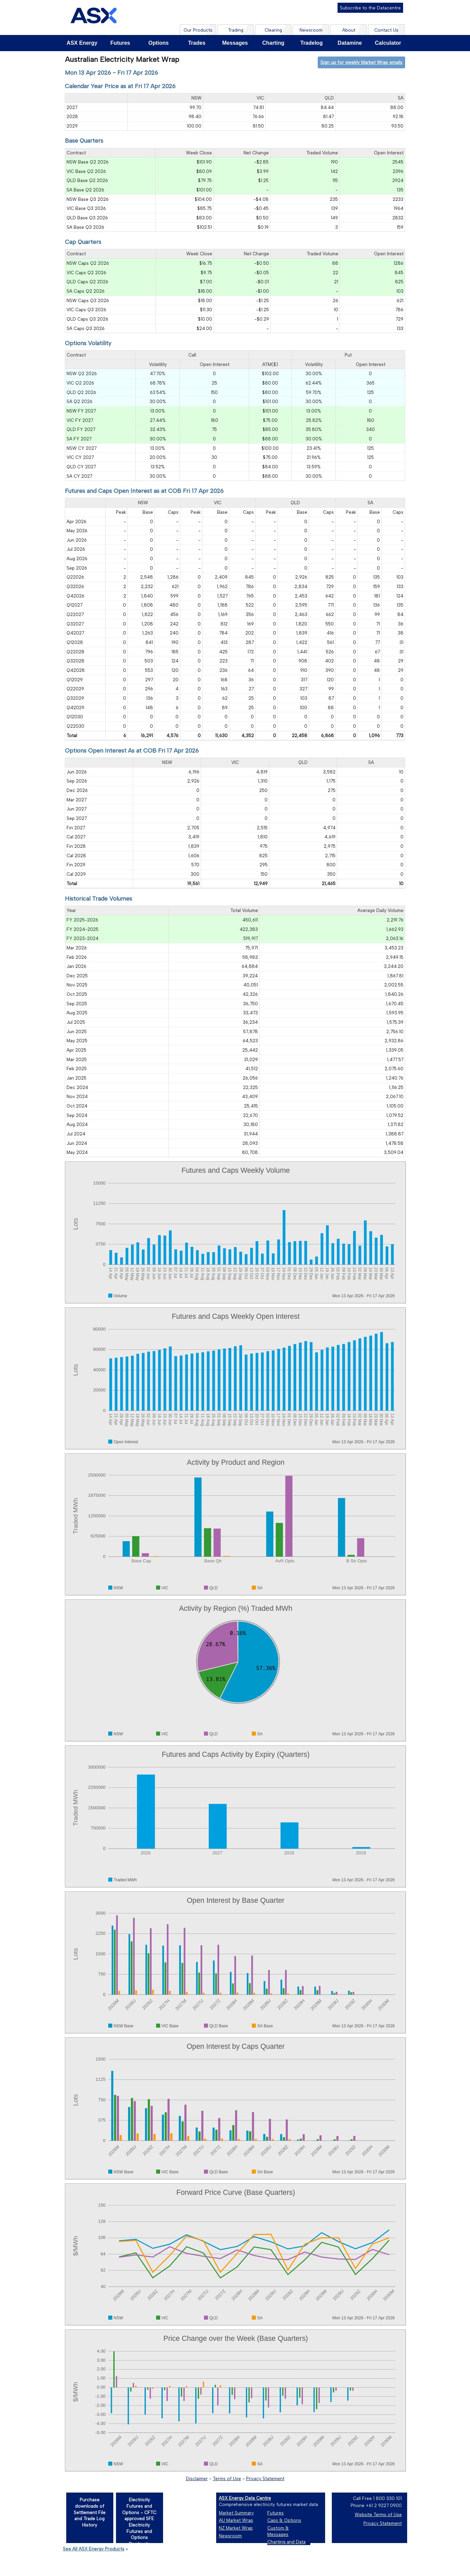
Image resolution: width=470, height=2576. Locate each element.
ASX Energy (82, 43)
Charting (273, 43)
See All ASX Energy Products (93, 2548)
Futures (120, 43)
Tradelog (311, 43)
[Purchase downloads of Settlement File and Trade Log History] (89, 2517)
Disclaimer (197, 2478)
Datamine (350, 43)
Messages (235, 43)
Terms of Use (227, 2478)
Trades (196, 43)
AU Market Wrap (236, 2520)
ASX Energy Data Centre (245, 2498)
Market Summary (236, 2512)
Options (158, 43)
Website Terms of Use (378, 2514)
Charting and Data (286, 2541)
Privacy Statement (265, 2478)
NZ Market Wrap (236, 2528)
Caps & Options (284, 2520)
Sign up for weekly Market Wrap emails (361, 62)
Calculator (388, 43)
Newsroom (230, 2535)
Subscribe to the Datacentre (370, 7)
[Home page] (93, 17)
